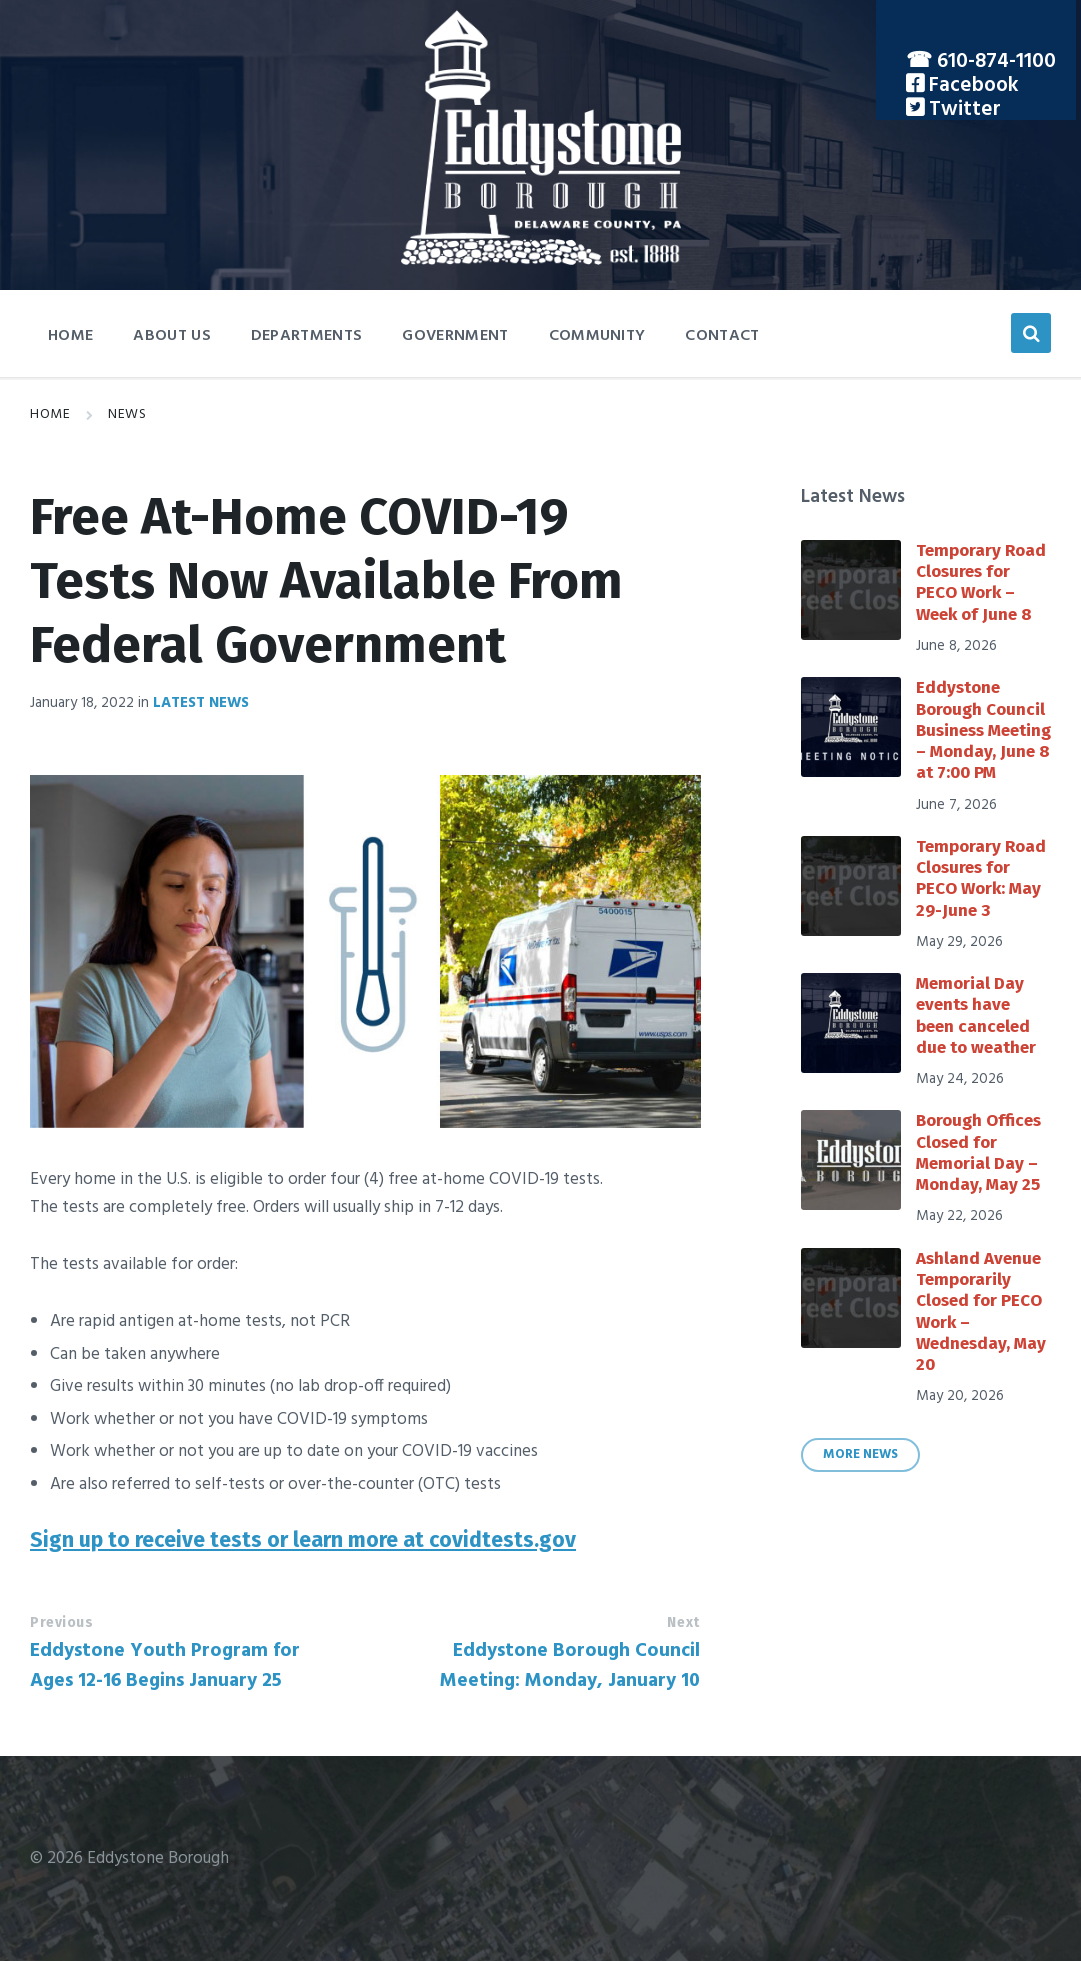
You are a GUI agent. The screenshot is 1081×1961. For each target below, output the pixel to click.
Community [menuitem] (597, 336)
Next (683, 1622)
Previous (61, 1622)
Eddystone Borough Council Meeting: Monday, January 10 (570, 1666)
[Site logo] (541, 260)
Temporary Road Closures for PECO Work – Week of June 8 (981, 582)
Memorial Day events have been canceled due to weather (976, 1015)
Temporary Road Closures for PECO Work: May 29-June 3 (981, 878)
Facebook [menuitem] (971, 85)
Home (50, 414)
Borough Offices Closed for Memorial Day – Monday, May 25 (978, 1152)
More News (860, 1455)
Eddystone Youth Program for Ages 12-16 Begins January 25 (165, 1666)
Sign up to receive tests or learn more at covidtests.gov (303, 1540)
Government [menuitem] (455, 336)
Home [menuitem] (70, 336)
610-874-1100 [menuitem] (996, 61)
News (127, 414)
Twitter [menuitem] (962, 109)
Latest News (201, 703)
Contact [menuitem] (722, 336)
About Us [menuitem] (172, 336)
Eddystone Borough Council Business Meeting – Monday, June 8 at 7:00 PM (983, 730)
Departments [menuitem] (307, 336)
